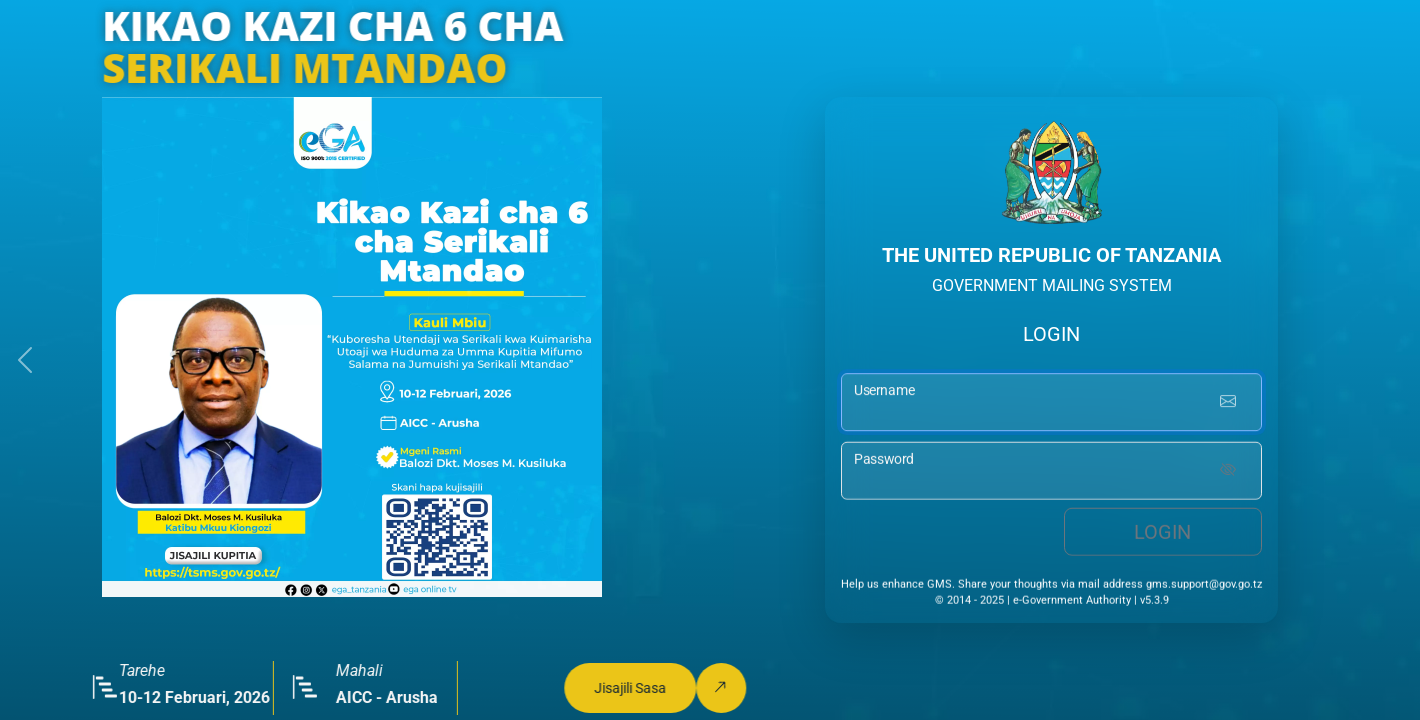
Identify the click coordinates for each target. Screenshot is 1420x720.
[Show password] (1228, 473)
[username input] (1051, 404)
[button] (25, 360)
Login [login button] (1162, 534)
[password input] (1051, 473)
